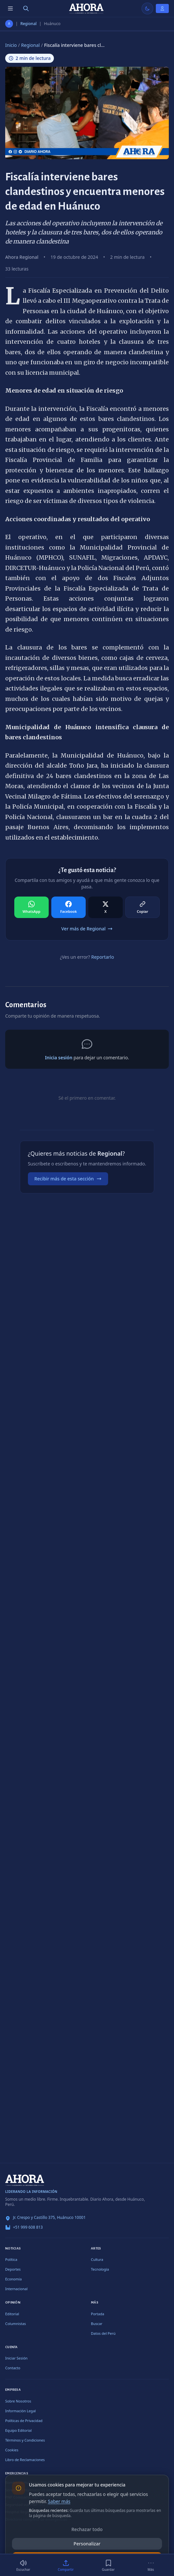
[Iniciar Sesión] (162, 8)
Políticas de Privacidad (24, 2420)
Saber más (59, 2501)
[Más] (150, 2565)
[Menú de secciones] (10, 8)
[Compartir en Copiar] (142, 907)
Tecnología (100, 2269)
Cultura (97, 2259)
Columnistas (15, 2323)
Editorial (12, 2313)
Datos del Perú (103, 2333)
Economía (13, 2279)
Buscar (96, 2323)
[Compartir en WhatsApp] (31, 907)
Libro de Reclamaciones (25, 2459)
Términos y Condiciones (25, 2440)
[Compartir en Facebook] (68, 907)
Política (11, 2259)
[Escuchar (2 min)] (23, 2565)
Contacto (12, 2367)
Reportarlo (102, 957)
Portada (97, 2313)
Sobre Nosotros (18, 2401)
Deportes (13, 2269)
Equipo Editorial (18, 2430)
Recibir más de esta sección (68, 1179)
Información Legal (20, 2410)
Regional (28, 23)
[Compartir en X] (105, 907)
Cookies (11, 2449)
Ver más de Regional (87, 929)
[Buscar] (26, 8)
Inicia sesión (58, 1057)
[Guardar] (108, 2565)
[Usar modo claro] (147, 8)
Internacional (16, 2288)
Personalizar (87, 2544)
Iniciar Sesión (16, 2358)
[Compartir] (65, 2565)
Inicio (11, 45)
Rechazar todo (87, 2529)
